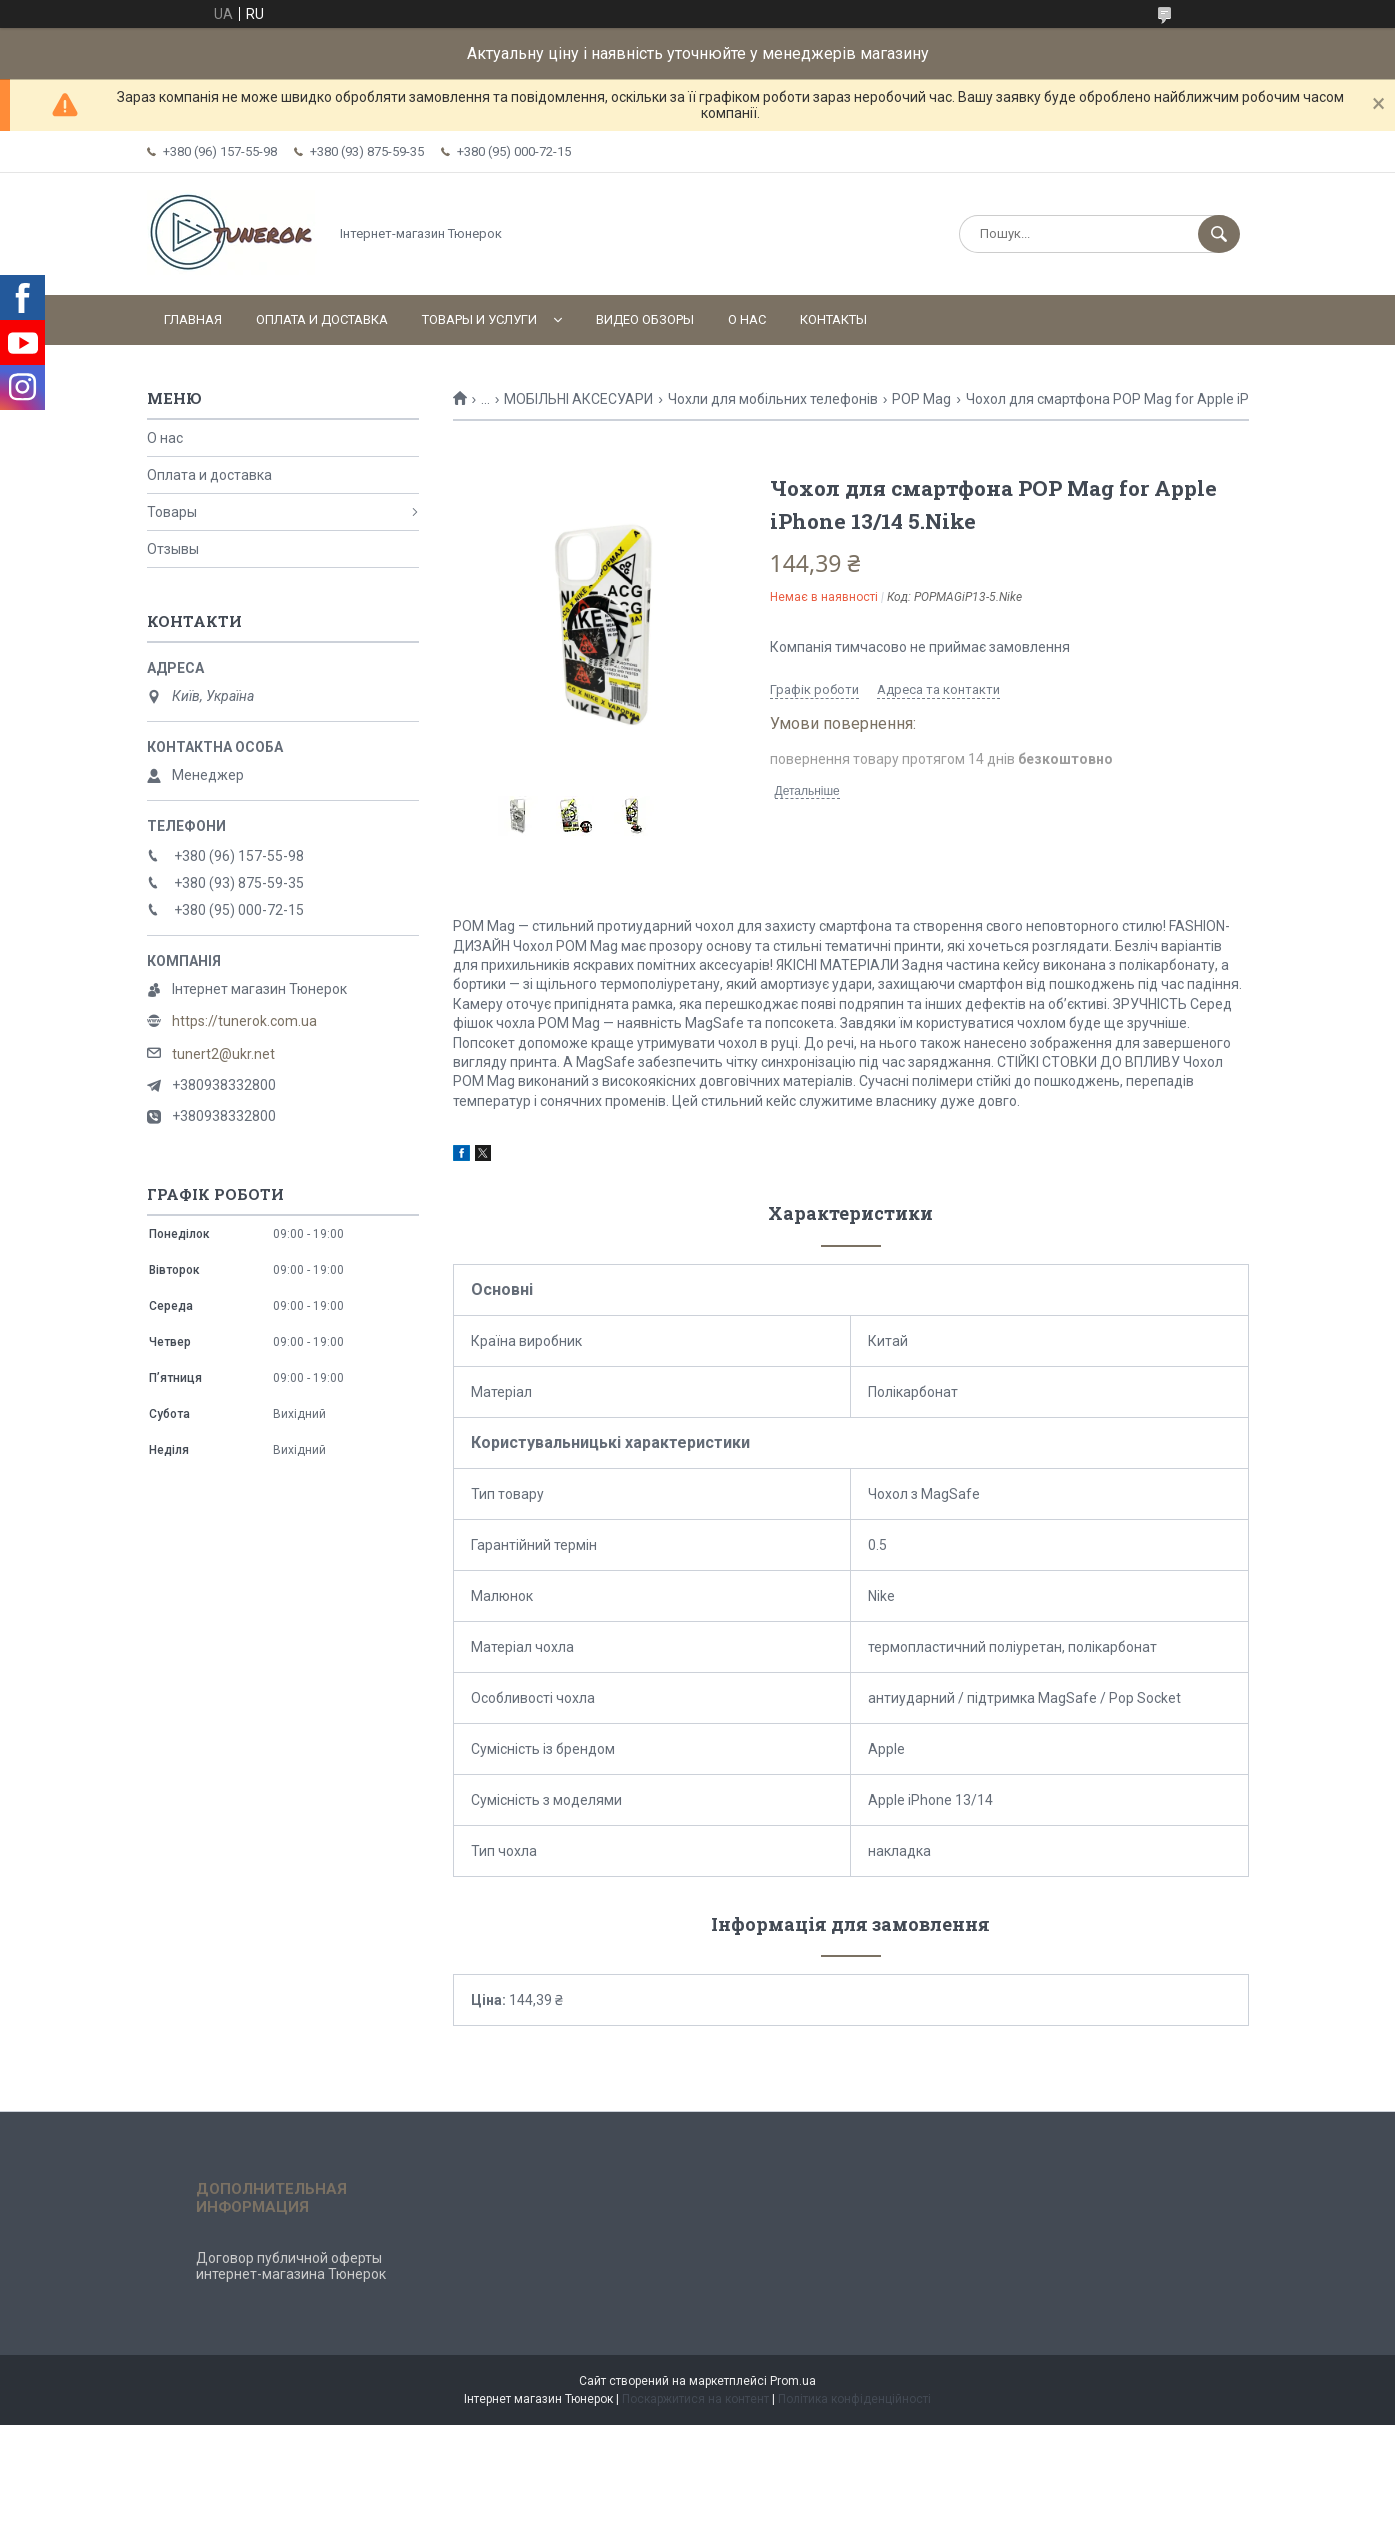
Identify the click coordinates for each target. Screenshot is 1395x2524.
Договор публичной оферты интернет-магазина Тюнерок (291, 2266)
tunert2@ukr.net (223, 1054)
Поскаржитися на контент (695, 2399)
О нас (747, 319)
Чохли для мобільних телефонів (773, 399)
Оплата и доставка (322, 319)
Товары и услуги (479, 319)
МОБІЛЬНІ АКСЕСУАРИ (578, 399)
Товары (172, 512)
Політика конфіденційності (854, 2399)
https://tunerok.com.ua (244, 1021)
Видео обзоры (645, 319)
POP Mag (921, 399)
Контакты (833, 319)
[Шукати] (1219, 234)
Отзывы (173, 549)
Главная (193, 319)
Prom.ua (793, 2381)
